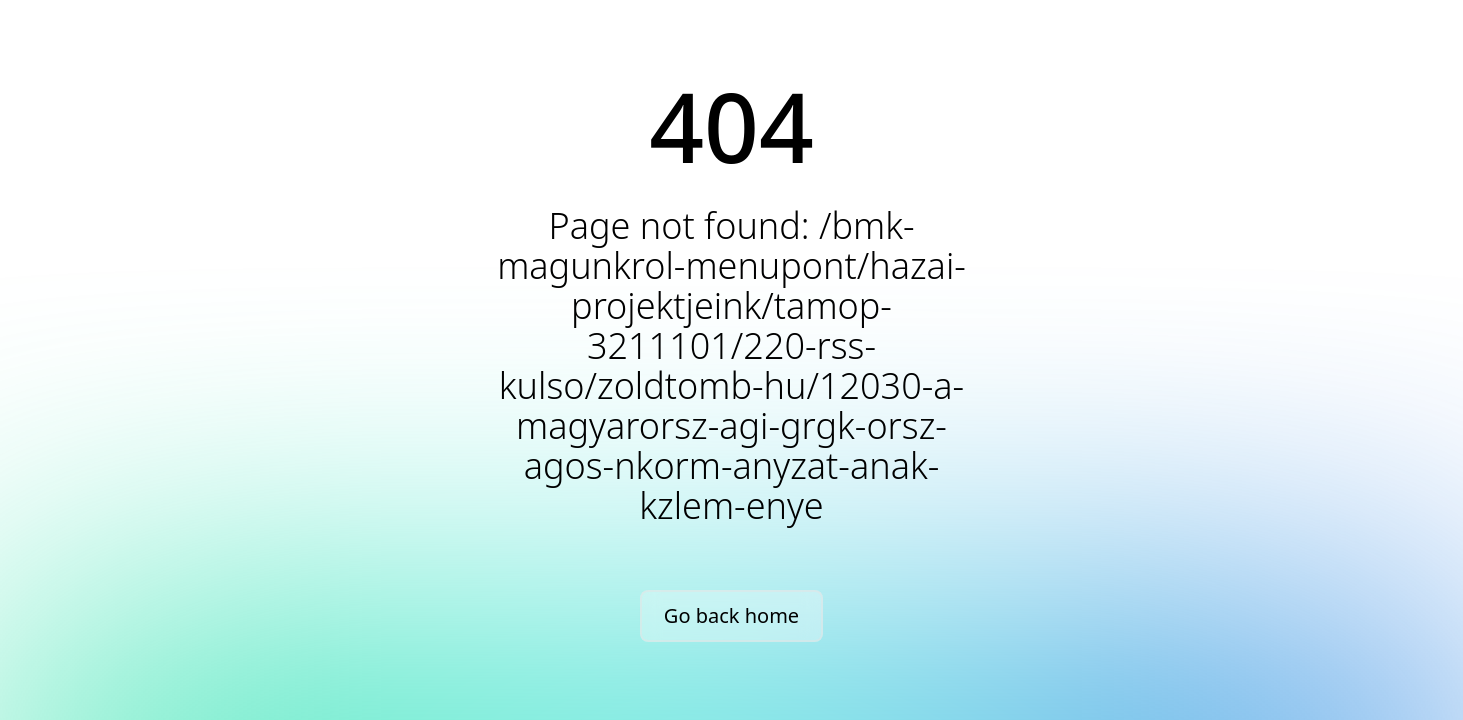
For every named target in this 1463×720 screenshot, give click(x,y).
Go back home (731, 615)
